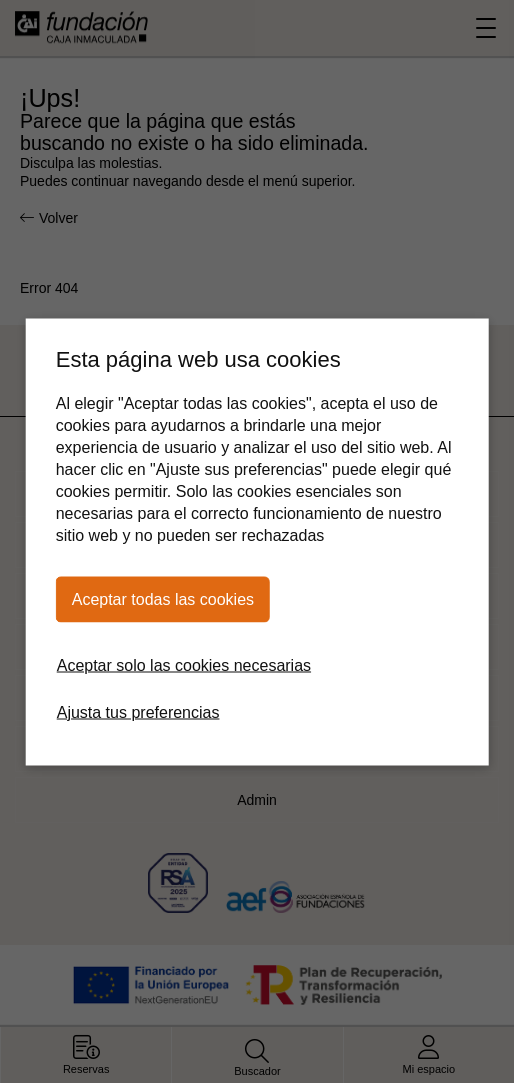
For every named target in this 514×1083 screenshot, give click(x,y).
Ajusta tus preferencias (138, 711)
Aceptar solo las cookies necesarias (184, 664)
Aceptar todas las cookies (163, 598)
